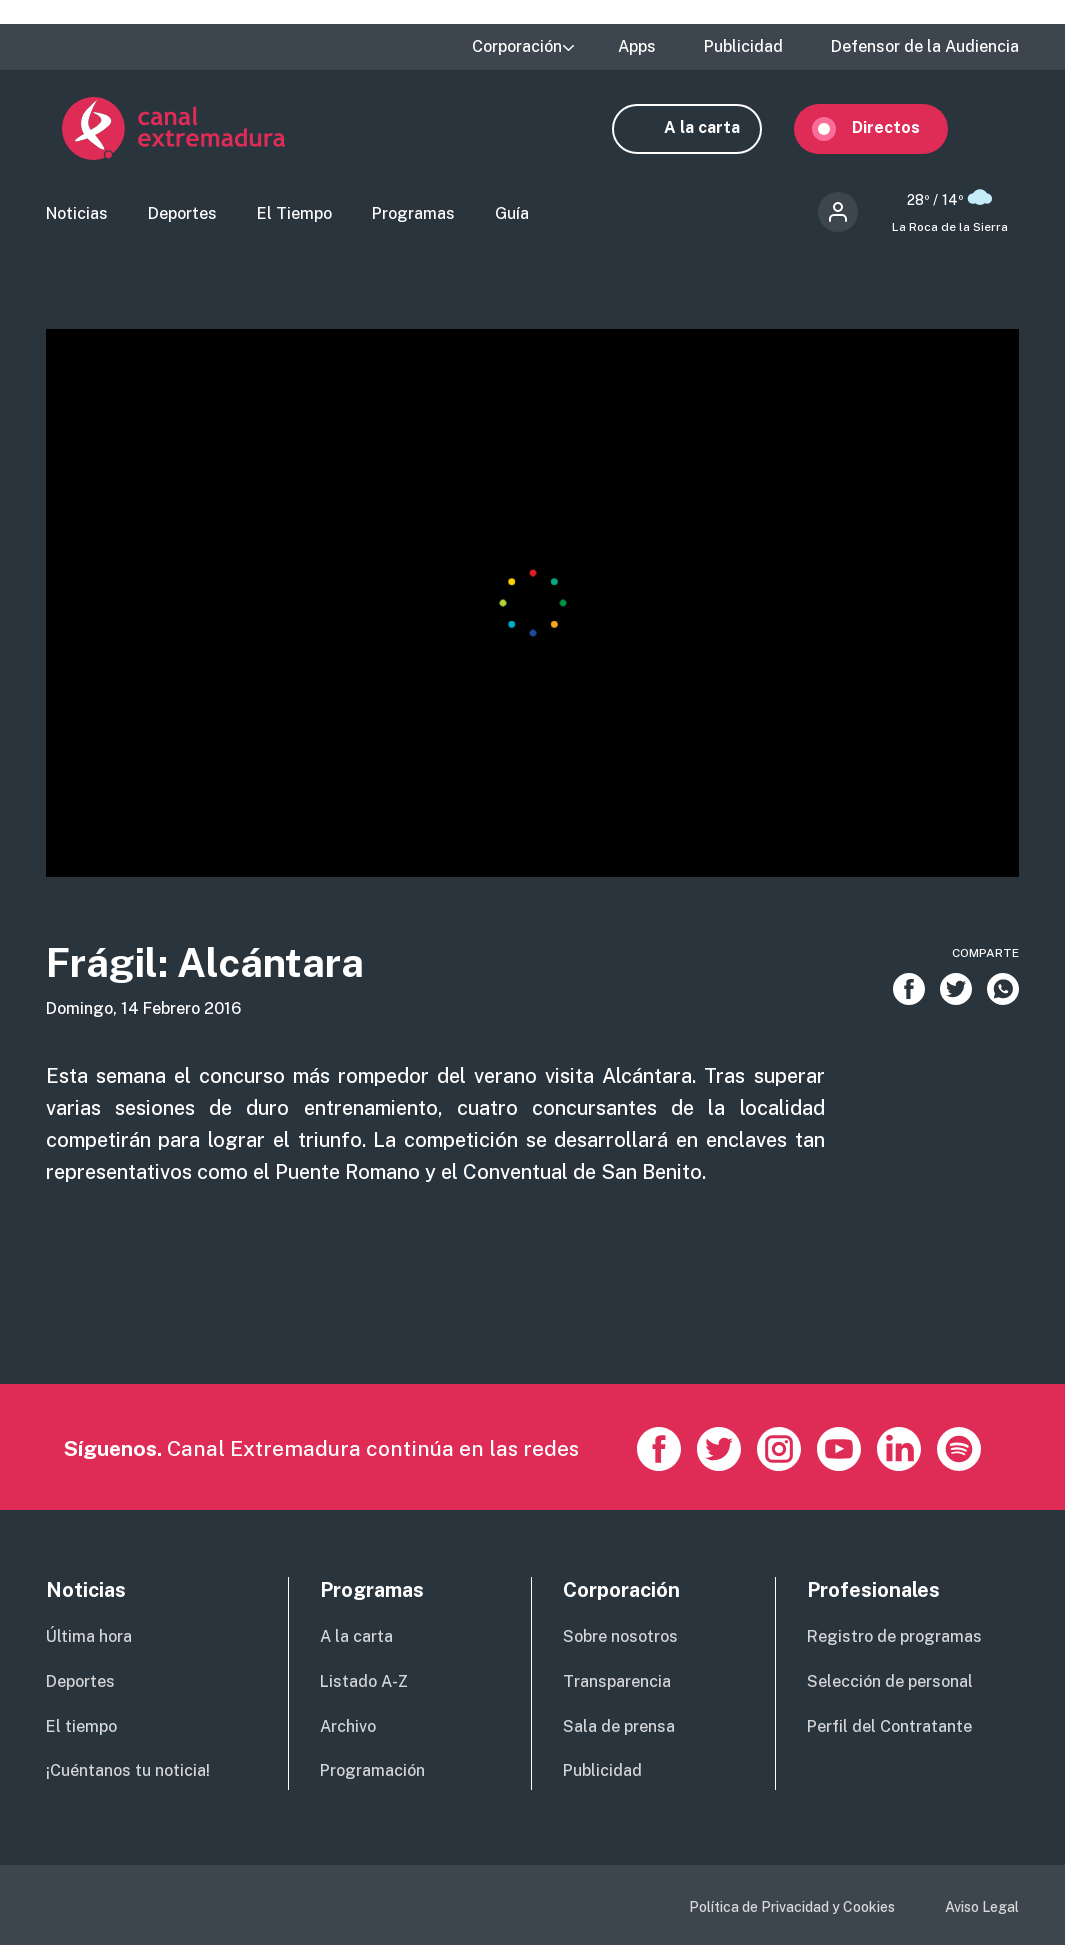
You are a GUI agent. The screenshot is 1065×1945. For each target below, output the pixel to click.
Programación (372, 1772)
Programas (413, 215)
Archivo (348, 1727)
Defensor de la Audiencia (925, 47)
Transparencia (617, 1682)
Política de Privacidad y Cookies (792, 1909)
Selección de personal (890, 1682)
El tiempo (81, 1727)
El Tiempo (294, 215)
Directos (902, 127)
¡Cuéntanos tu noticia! (128, 1772)
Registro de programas (894, 1638)
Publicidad (743, 47)
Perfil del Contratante (889, 1727)
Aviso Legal (982, 1909)
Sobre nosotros (620, 1638)
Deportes (182, 215)
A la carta (718, 127)
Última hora (89, 1638)
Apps (637, 47)
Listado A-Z (364, 1682)
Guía (512, 215)
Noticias (77, 215)
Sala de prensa (619, 1727)
